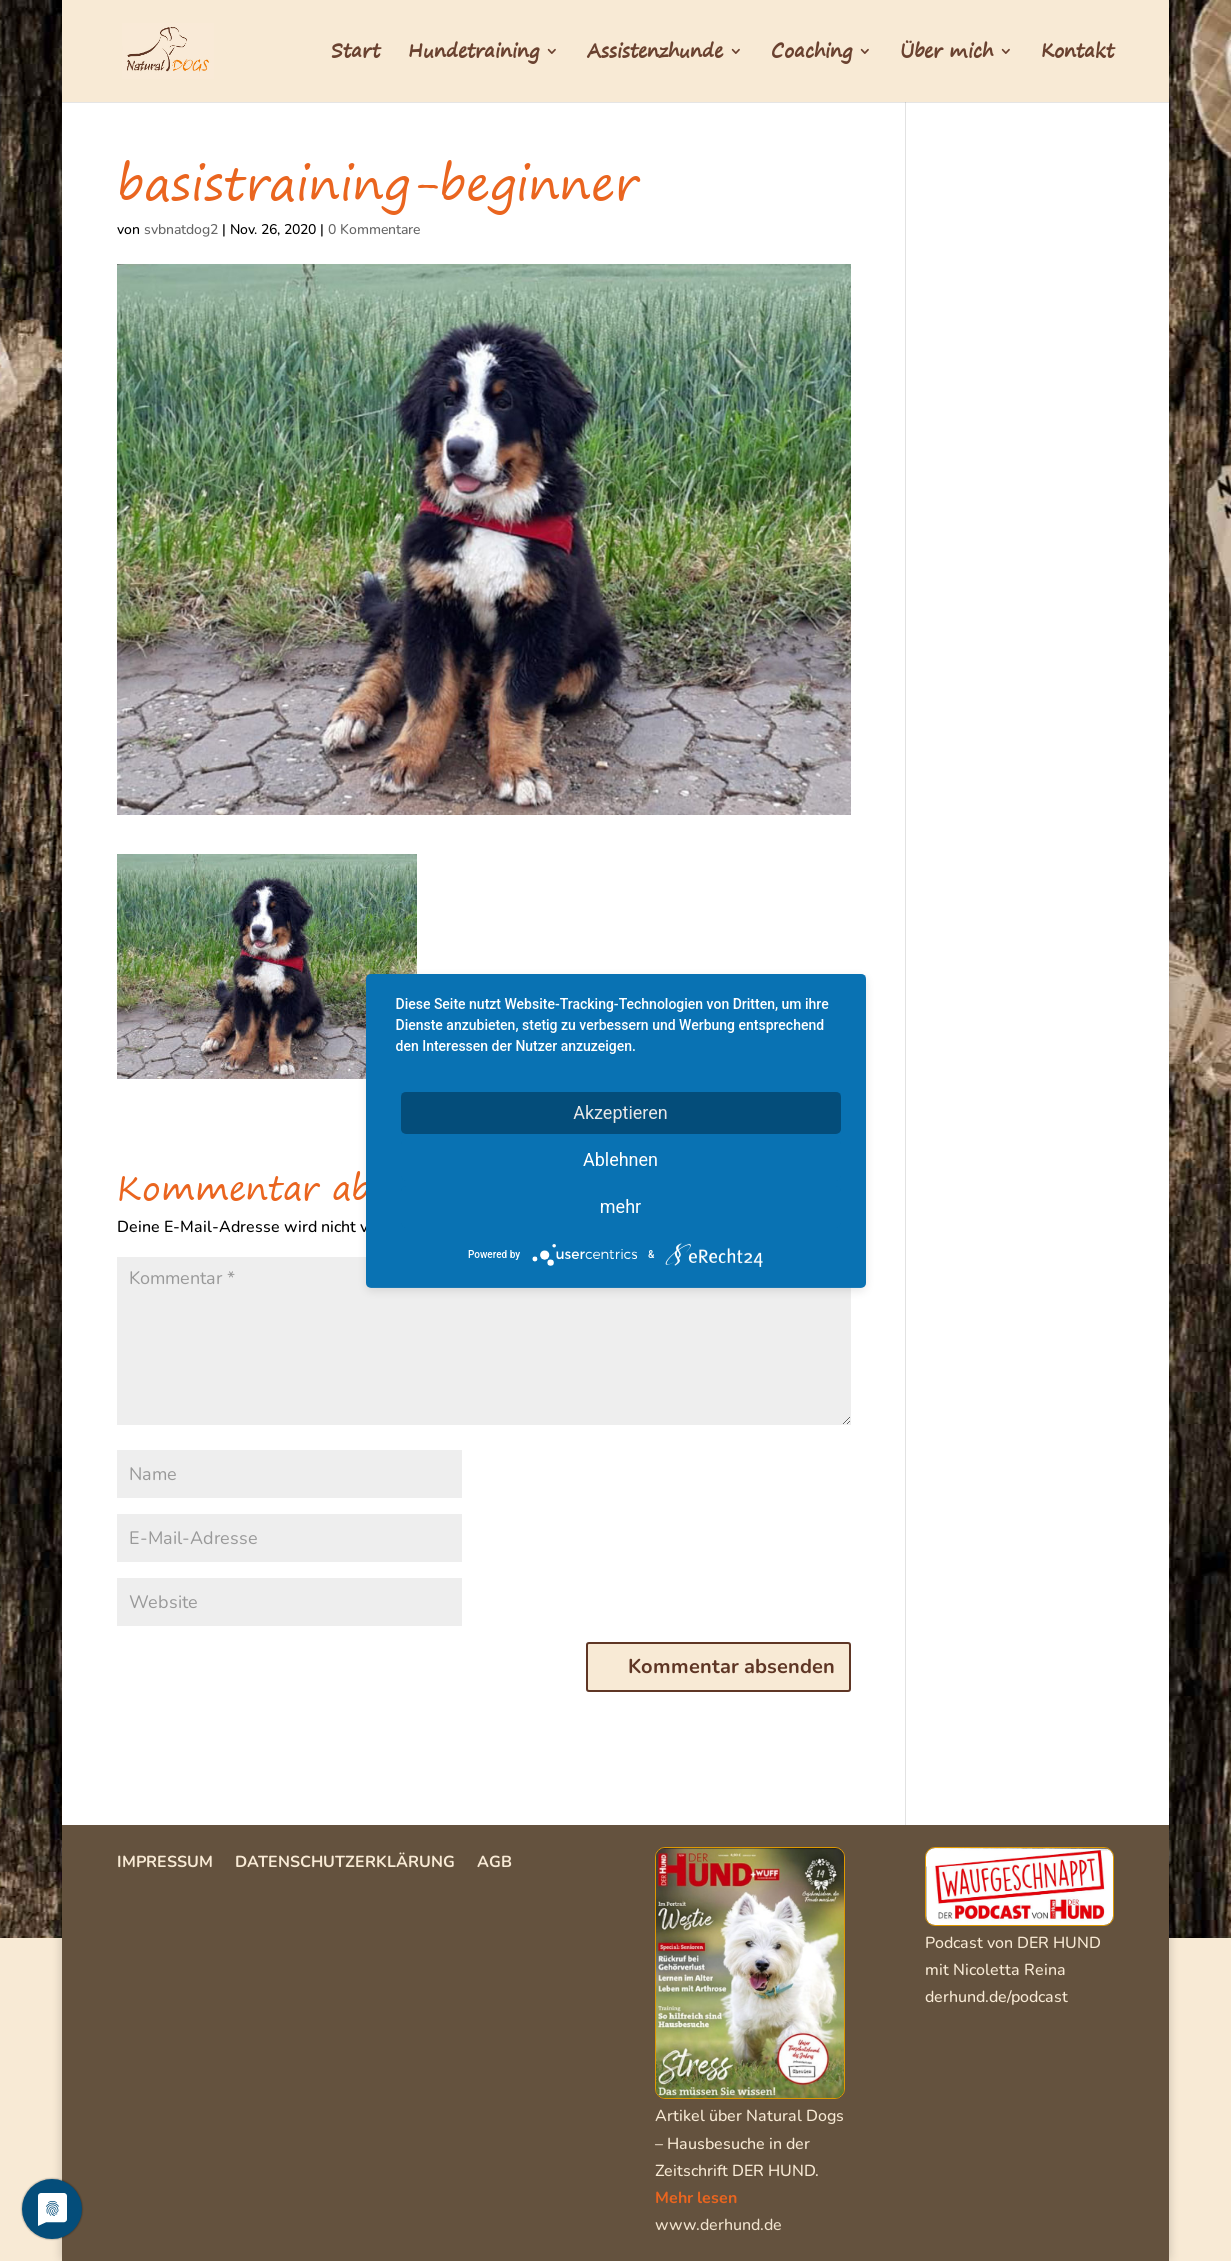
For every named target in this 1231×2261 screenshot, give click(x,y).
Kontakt (1077, 55)
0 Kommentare (374, 229)
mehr (620, 1205)
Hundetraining (473, 55)
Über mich (946, 55)
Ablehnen (620, 1158)
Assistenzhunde (655, 55)
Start (355, 55)
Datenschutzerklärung (345, 1864)
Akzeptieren (620, 1111)
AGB (494, 1864)
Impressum (165, 1864)
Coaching (811, 55)
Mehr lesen (696, 2198)
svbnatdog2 (181, 229)
